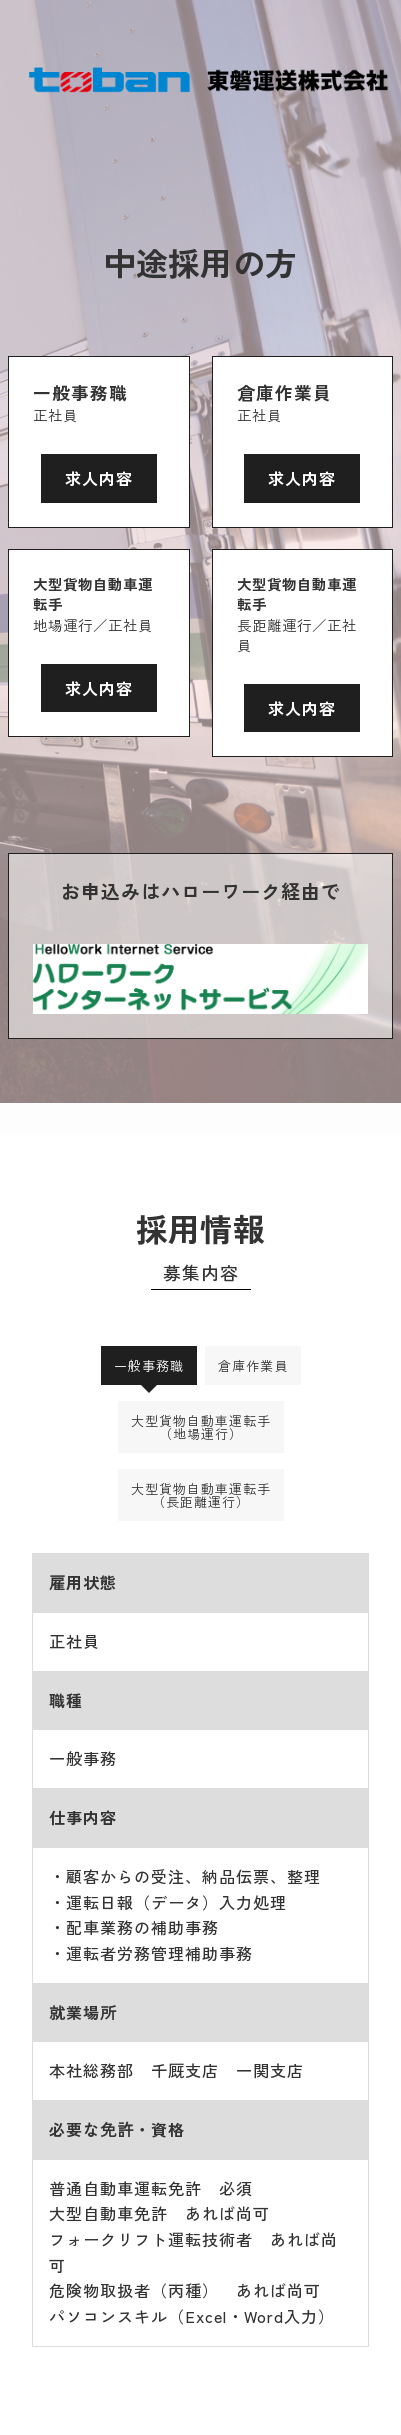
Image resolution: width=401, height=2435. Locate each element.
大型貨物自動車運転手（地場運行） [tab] (201, 1427)
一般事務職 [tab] (149, 1365)
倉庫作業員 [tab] (253, 1365)
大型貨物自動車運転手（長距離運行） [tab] (201, 1495)
